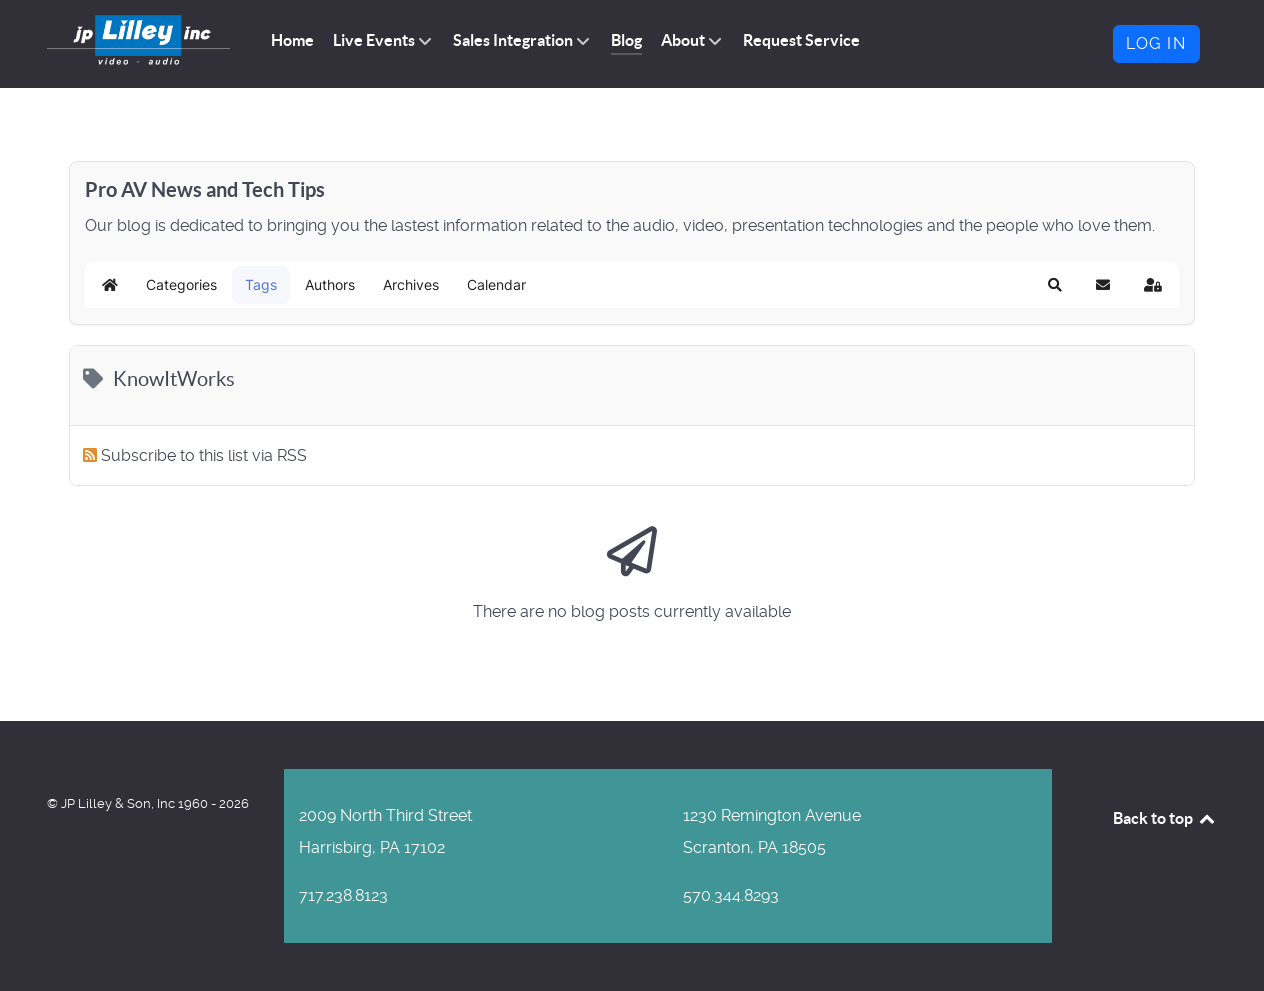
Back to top (1165, 818)
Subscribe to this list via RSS (204, 455)
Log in (1156, 43)
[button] (1055, 285)
